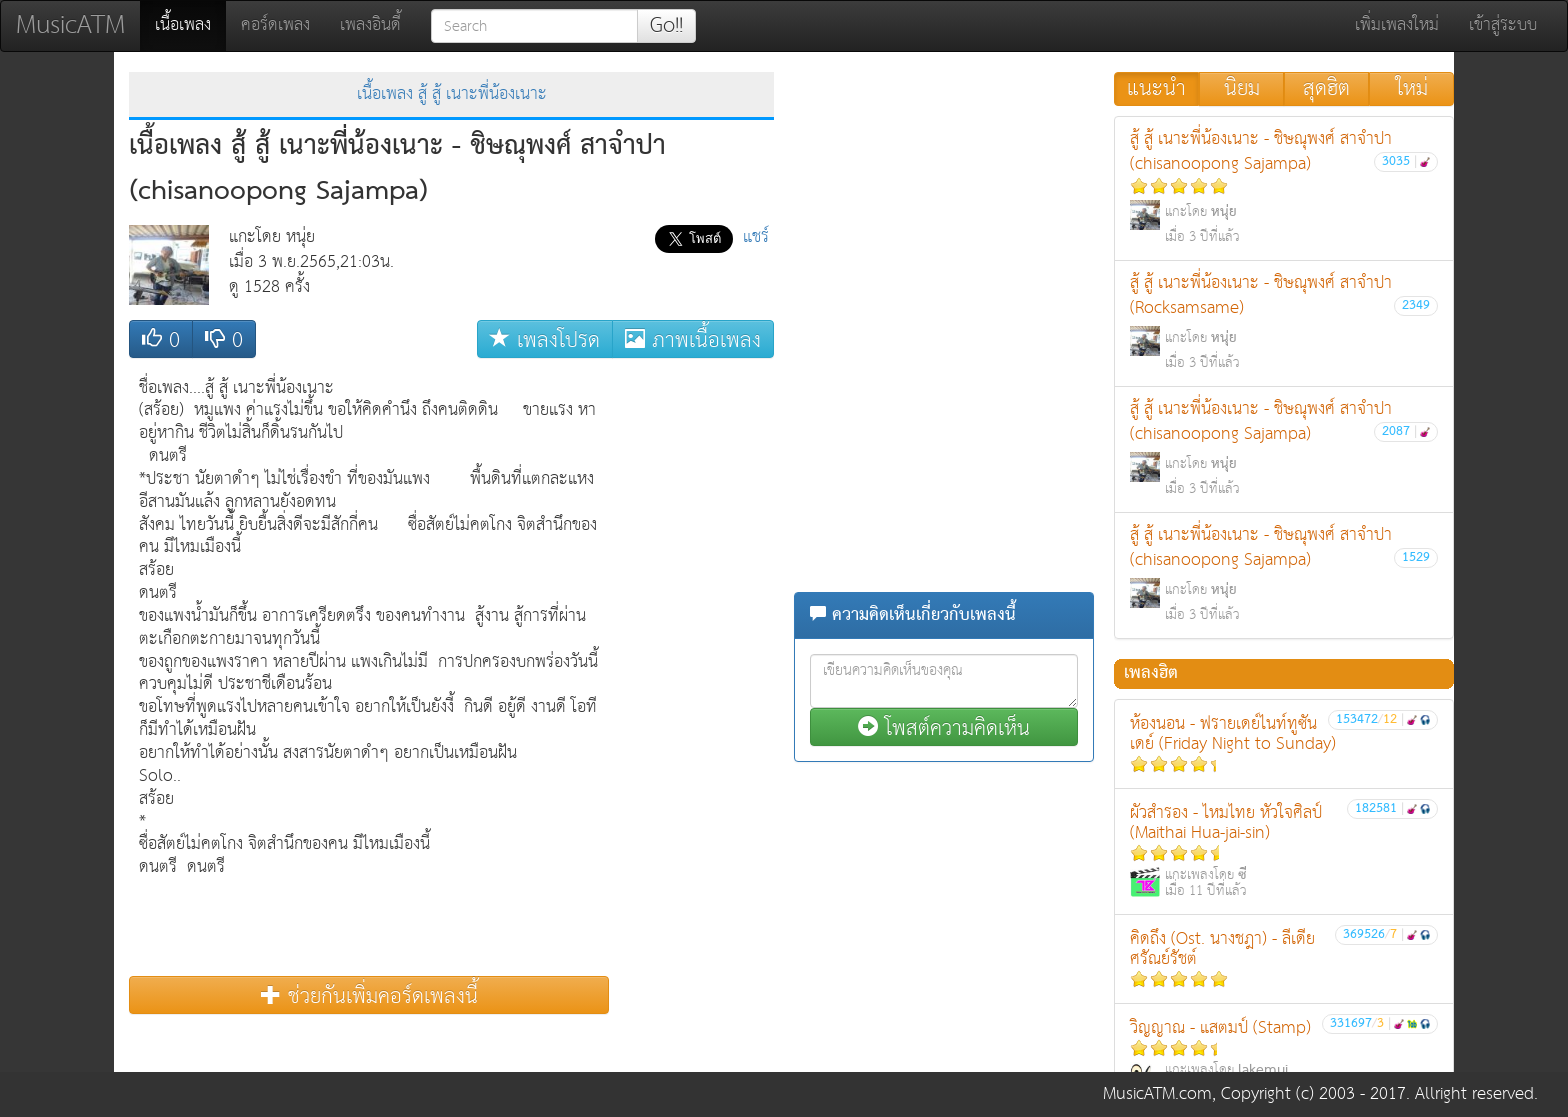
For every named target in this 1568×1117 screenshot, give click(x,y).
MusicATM (70, 25)
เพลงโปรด (545, 339)
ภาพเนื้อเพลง (693, 339)
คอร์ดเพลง (275, 25)
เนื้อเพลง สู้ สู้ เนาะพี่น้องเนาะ (452, 94)
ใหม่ (1412, 89)
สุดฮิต (1326, 89)
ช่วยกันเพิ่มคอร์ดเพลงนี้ (369, 995)
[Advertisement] (694, 668)
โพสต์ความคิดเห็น (944, 727)
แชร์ (756, 237)
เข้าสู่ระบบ (1503, 25)
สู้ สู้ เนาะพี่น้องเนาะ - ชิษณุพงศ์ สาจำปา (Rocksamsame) (1284, 322)
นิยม (1242, 89)
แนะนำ (1156, 89)
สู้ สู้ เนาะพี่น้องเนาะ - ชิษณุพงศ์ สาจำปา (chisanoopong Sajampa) (1284, 187)
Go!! (666, 26)
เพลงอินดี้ (370, 25)
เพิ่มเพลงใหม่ (1397, 25)
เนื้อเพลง (190, 25)
